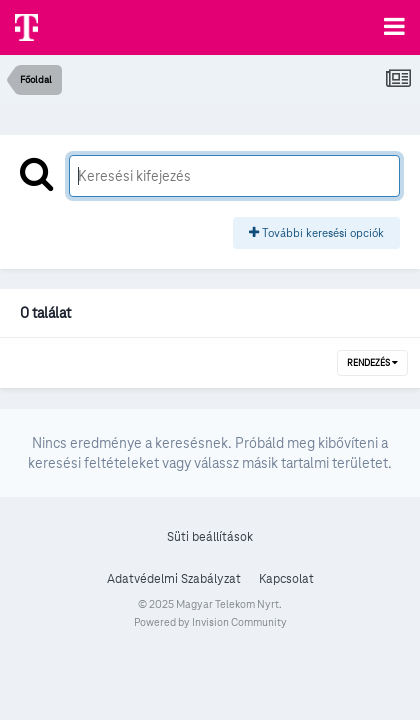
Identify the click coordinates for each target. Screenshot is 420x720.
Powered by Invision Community (210, 622)
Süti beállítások (210, 537)
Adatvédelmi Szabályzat (174, 579)
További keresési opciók (316, 232)
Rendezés (372, 363)
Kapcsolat (286, 579)
